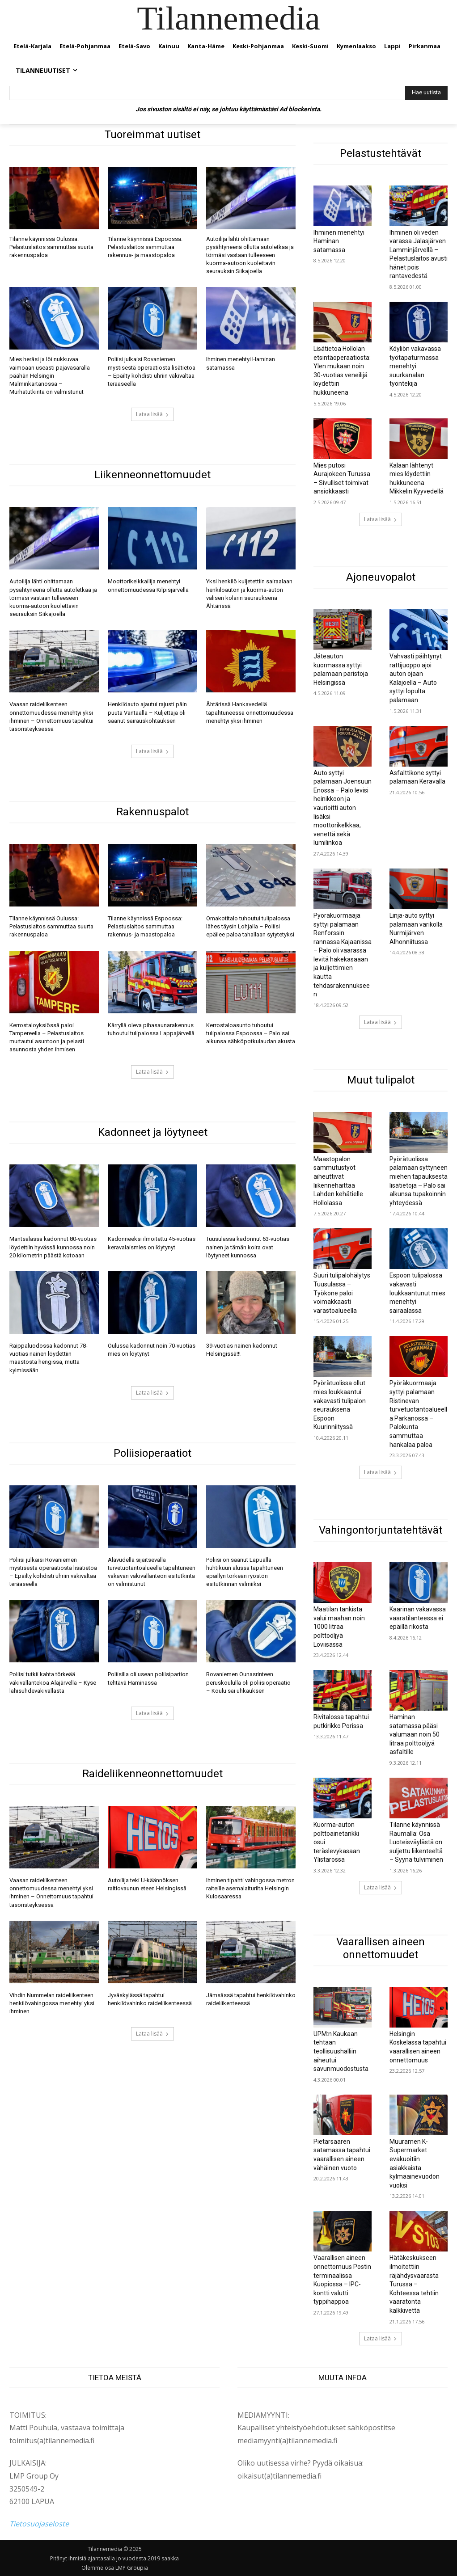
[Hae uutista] (426, 93)
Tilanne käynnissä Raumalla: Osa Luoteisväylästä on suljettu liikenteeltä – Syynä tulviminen (416, 1842)
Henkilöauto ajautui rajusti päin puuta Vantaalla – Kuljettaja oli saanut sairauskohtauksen (147, 712)
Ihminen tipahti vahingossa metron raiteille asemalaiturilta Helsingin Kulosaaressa (250, 1888)
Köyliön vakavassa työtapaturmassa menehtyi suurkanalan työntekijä (415, 366)
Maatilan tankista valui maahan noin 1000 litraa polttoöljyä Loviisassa (339, 1627)
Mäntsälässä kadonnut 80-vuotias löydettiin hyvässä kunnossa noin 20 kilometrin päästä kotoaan (53, 1246)
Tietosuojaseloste (39, 2524)
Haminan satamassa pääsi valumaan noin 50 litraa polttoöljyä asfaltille (414, 1734)
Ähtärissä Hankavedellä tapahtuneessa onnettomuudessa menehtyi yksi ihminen (249, 712)
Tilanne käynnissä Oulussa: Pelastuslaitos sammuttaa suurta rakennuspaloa (51, 247)
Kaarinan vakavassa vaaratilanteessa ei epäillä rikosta (417, 1618)
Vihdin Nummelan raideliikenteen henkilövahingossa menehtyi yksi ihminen (51, 2003)
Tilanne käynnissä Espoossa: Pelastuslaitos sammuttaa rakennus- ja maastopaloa (145, 247)
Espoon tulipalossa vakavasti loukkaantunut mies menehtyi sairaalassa (417, 1293)
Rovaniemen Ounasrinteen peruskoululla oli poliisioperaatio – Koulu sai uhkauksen (248, 1682)
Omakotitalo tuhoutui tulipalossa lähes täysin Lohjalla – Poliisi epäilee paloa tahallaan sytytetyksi (250, 926)
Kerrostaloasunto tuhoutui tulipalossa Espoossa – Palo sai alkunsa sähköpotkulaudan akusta (250, 1033)
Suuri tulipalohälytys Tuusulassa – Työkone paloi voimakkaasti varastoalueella (341, 1293)
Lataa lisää (152, 414)
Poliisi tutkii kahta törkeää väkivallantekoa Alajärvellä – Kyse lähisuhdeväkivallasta (52, 1682)
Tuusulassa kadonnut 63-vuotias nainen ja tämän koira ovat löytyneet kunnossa (247, 1246)
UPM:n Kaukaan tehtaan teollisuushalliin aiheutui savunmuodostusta (340, 2051)
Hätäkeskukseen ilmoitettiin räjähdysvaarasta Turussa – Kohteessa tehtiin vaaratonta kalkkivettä (414, 2284)
